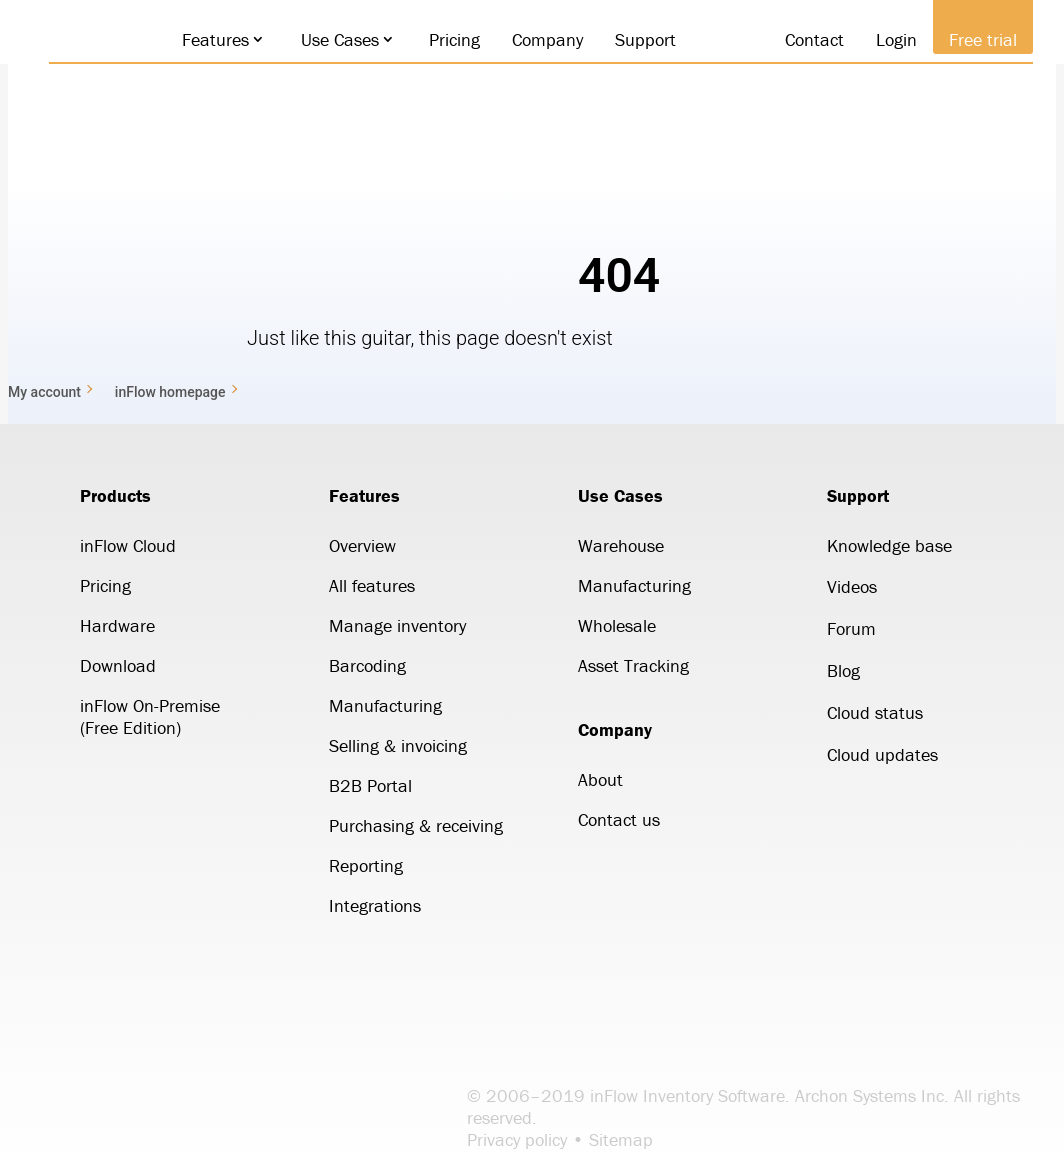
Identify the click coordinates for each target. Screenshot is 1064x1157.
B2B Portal (370, 785)
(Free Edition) (130, 727)
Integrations (375, 905)
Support (636, 39)
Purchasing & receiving (416, 825)
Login (887, 39)
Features (206, 39)
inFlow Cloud (128, 545)
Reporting (366, 865)
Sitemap (621, 1139)
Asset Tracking (633, 665)
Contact (805, 39)
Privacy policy (517, 1139)
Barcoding (367, 665)
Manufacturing (385, 705)
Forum (851, 628)
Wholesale (617, 625)
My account (44, 392)
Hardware (117, 625)
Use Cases (331, 39)
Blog (843, 670)
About (600, 779)
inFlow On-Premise (150, 705)
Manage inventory (397, 625)
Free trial (974, 39)
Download (118, 665)
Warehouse (621, 545)
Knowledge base (889, 545)
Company (538, 39)
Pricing (445, 39)
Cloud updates (882, 754)
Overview (362, 545)
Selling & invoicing (398, 745)
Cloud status (875, 712)
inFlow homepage (170, 392)
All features (372, 585)
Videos (852, 586)
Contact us (619, 819)
